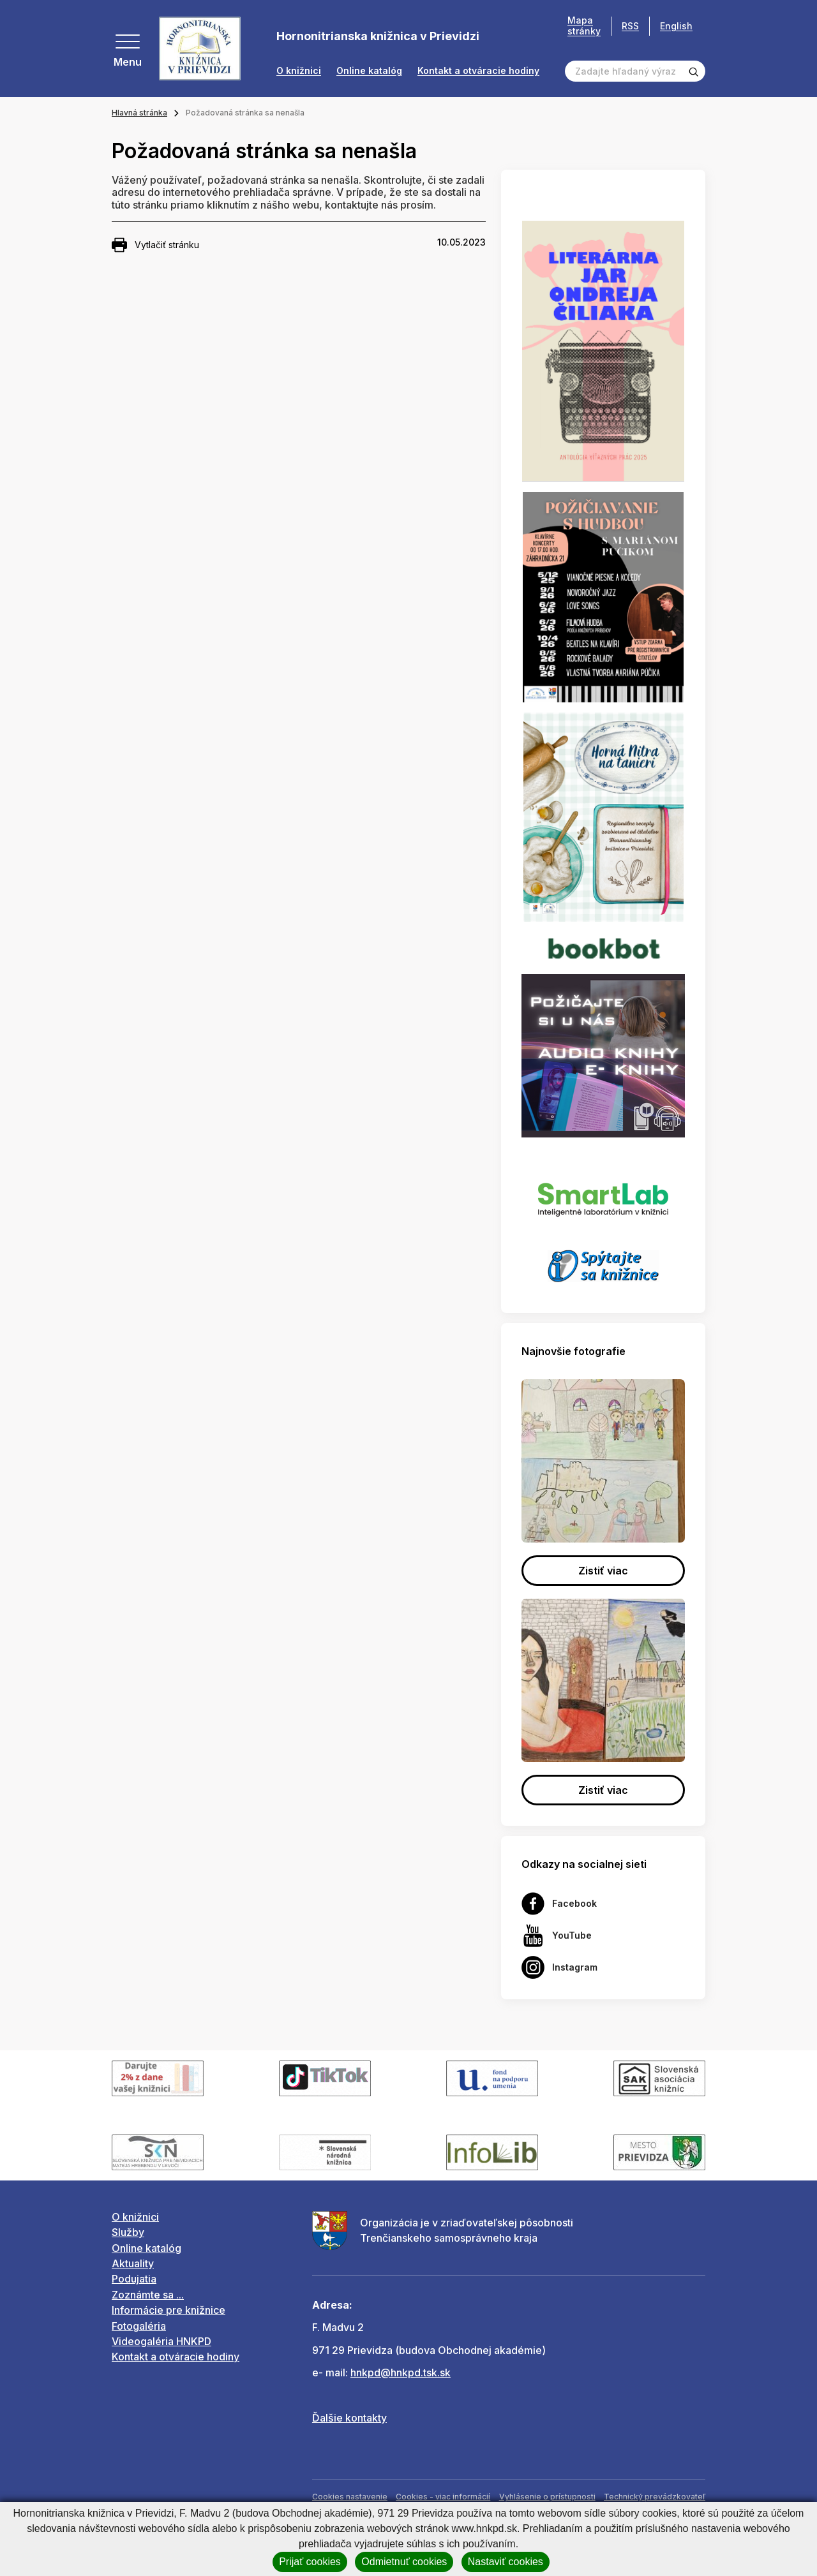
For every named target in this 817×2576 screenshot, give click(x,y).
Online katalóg (369, 71)
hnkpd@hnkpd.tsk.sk (400, 2372)
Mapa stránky (584, 25)
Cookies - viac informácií (443, 2496)
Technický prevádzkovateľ (654, 2496)
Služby (128, 2232)
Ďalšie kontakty (349, 2417)
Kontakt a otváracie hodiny (478, 71)
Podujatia (134, 2278)
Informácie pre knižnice (168, 2310)
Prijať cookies (310, 2561)
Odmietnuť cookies (404, 2561)
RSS (630, 25)
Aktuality (133, 2263)
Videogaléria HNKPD (161, 2341)
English (676, 25)
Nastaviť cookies (505, 2561)
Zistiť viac (603, 1570)
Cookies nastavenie (349, 2496)
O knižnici (298, 71)
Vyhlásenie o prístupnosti (547, 2496)
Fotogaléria (139, 2326)
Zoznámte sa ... (148, 2294)
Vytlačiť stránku (155, 245)
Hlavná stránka (139, 112)
